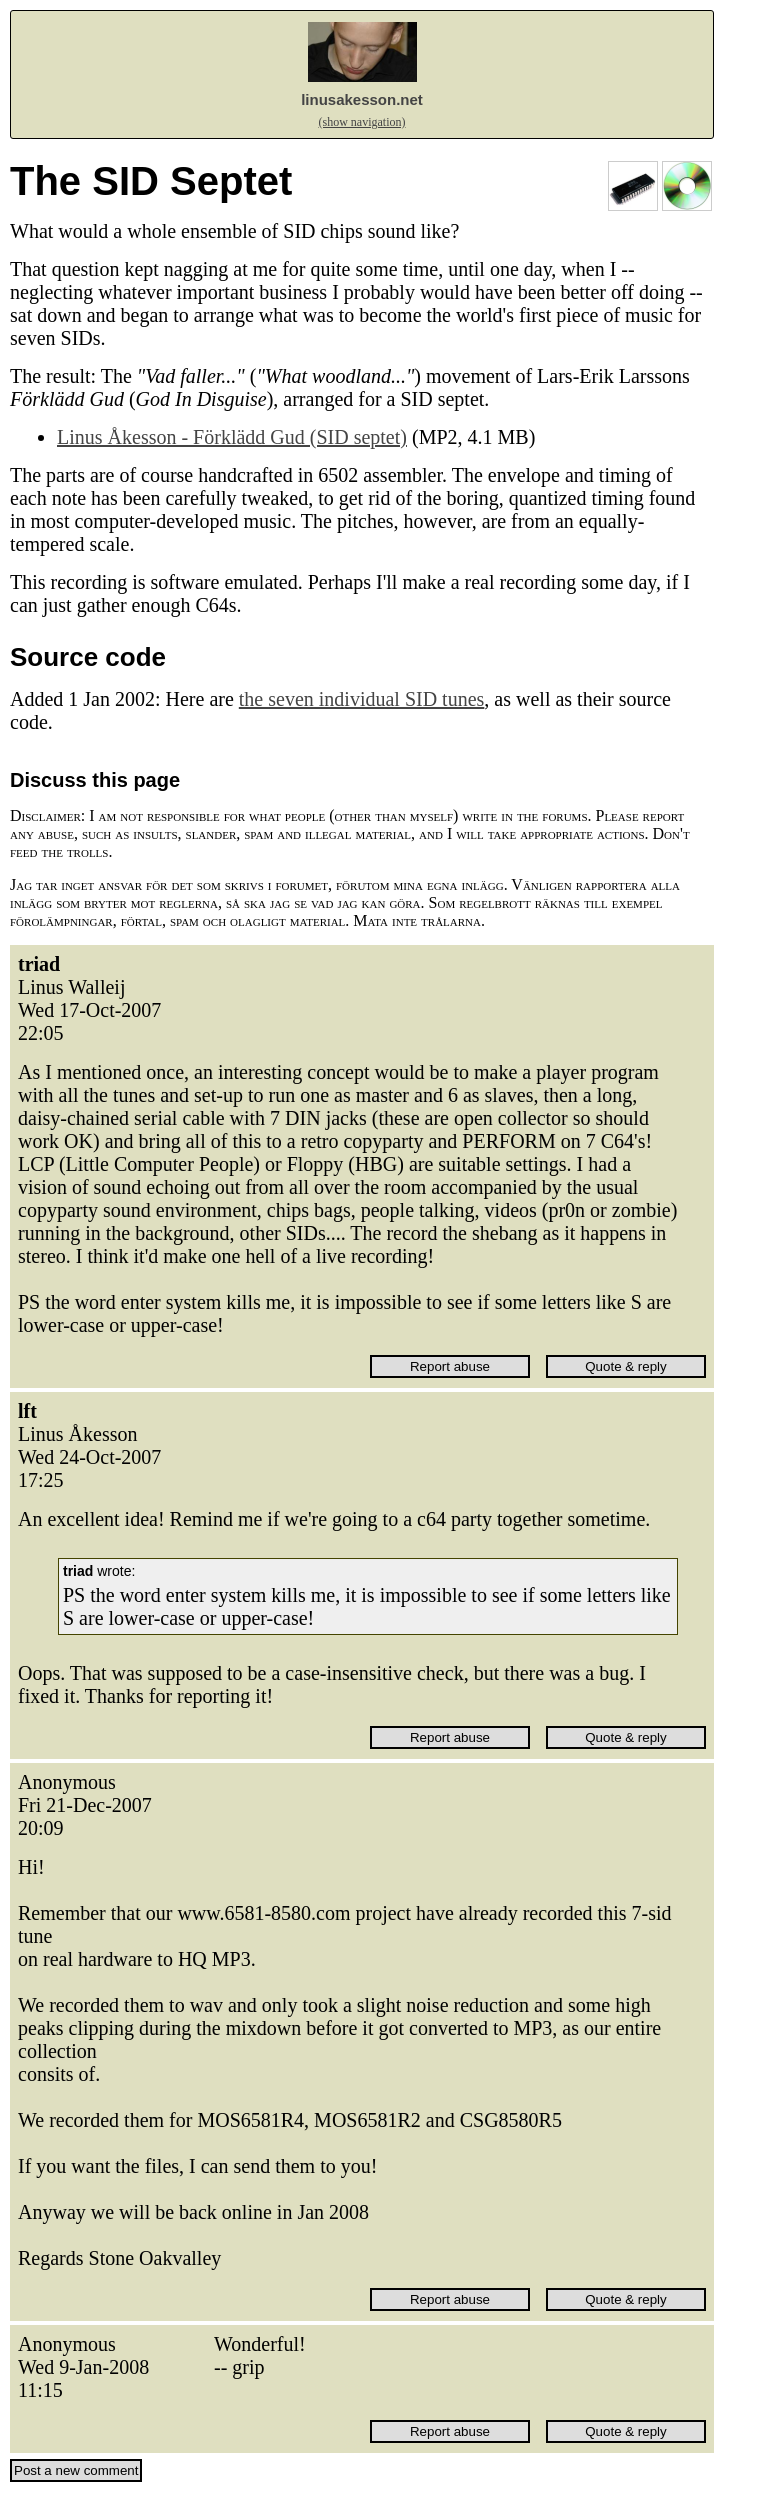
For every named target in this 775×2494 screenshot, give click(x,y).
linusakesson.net (362, 99)
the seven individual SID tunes (362, 699)
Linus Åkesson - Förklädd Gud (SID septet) (232, 437)
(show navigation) (362, 122)
